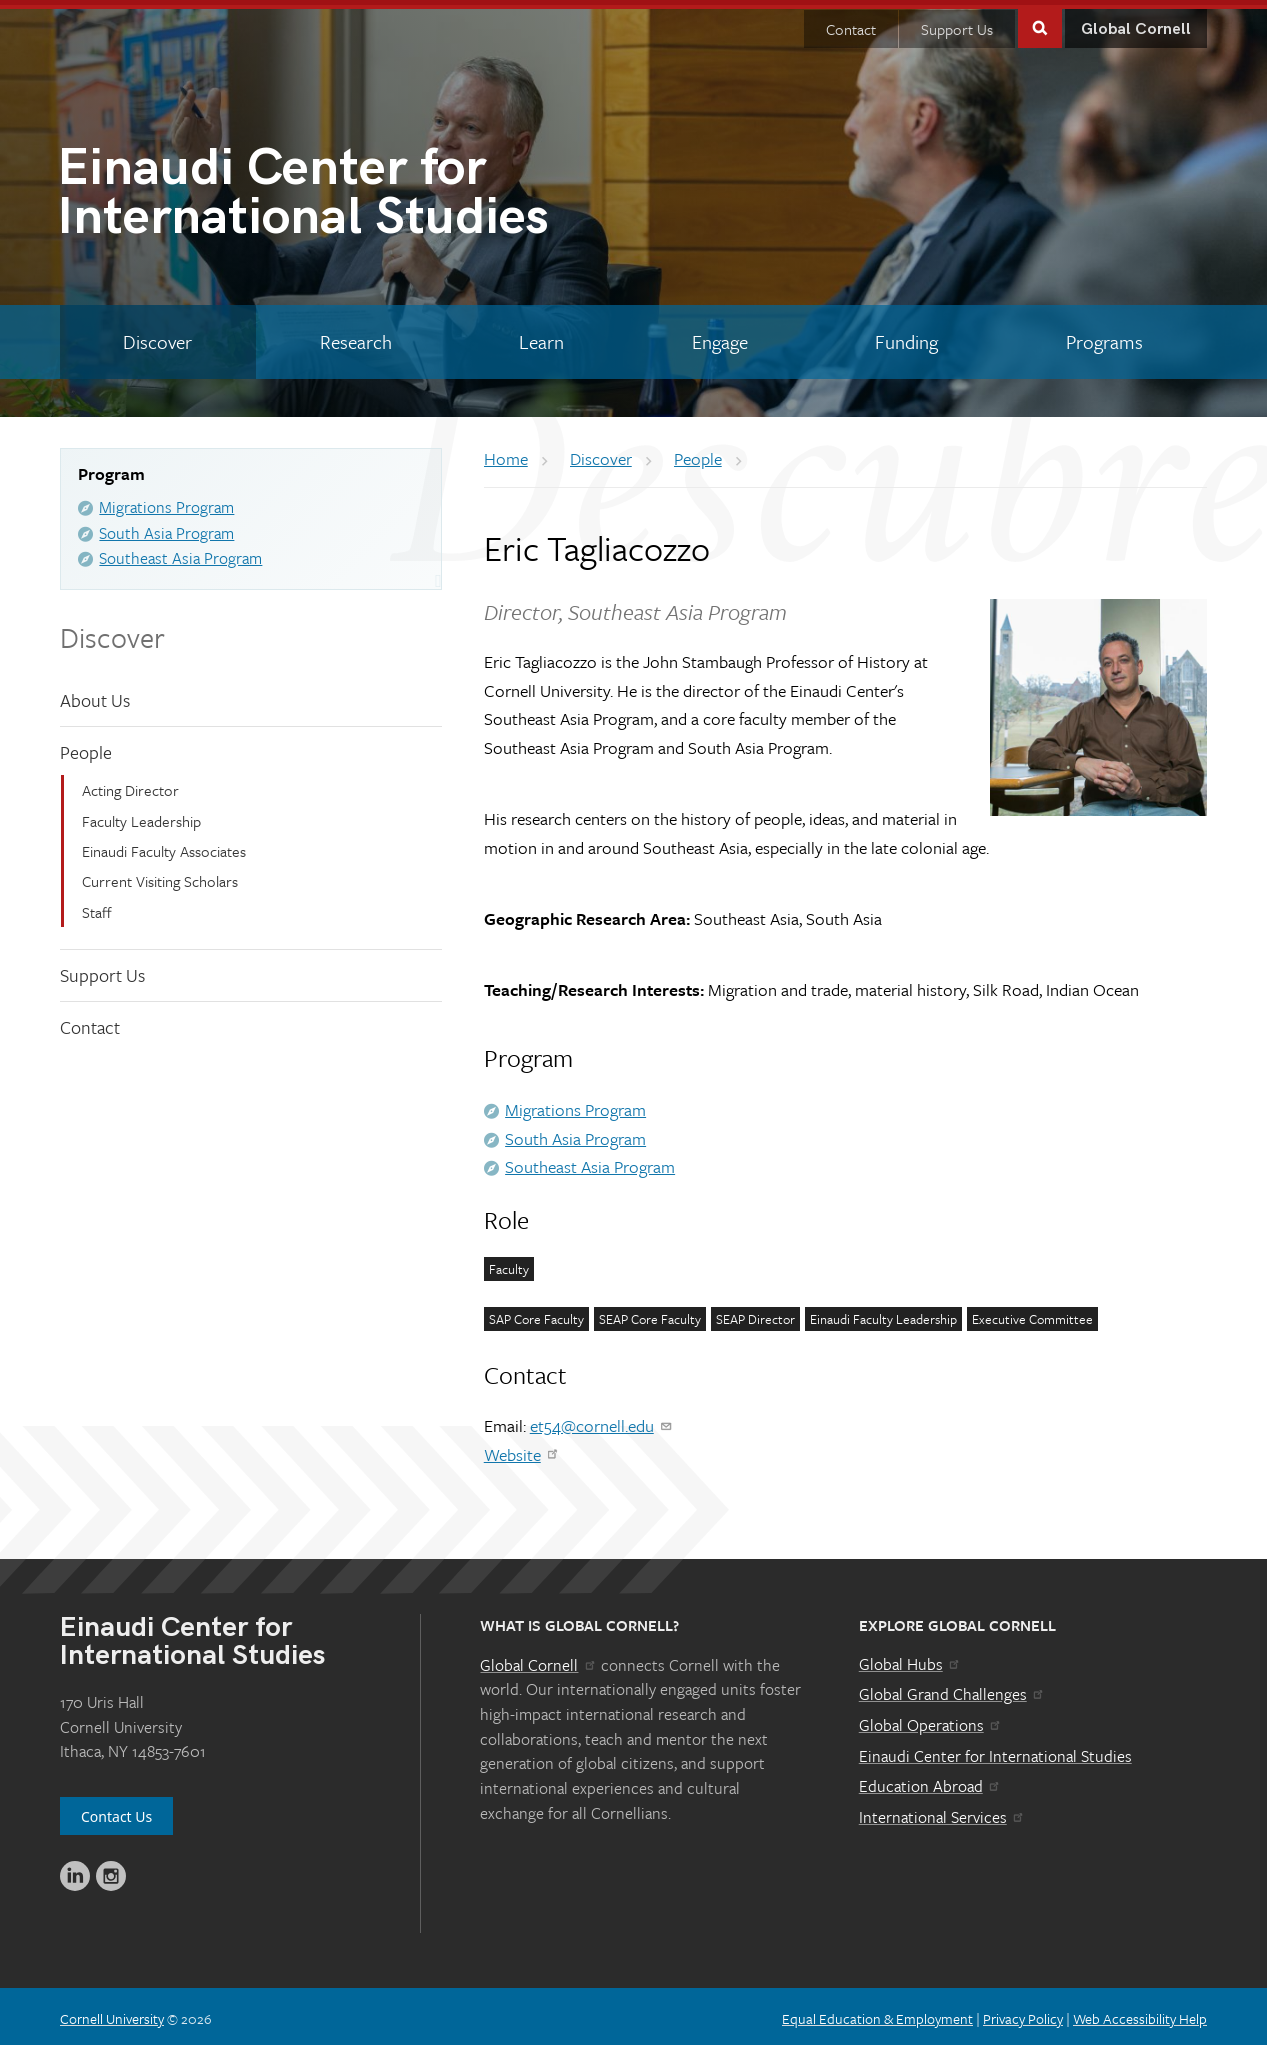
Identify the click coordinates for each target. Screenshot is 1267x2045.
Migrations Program (166, 502)
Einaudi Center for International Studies (995, 1751)
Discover (112, 632)
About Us (95, 695)
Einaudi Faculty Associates (164, 846)
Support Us (957, 24)
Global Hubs (910, 1659)
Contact (851, 24)
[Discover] (158, 337)
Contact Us (116, 1811)
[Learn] (542, 337)
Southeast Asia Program (180, 553)
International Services (942, 1812)
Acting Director (130, 785)
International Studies (345, 191)
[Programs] (1105, 337)
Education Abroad (930, 1781)
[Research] (356, 337)
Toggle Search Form (1040, 21)
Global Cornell (1136, 24)
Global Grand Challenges (952, 1689)
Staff (97, 907)
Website (522, 1449)
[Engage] (720, 337)
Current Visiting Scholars (160, 876)
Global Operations (931, 1720)
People (86, 746)
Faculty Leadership (141, 815)
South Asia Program (166, 528)
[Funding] (907, 337)
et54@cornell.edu (602, 1420)
